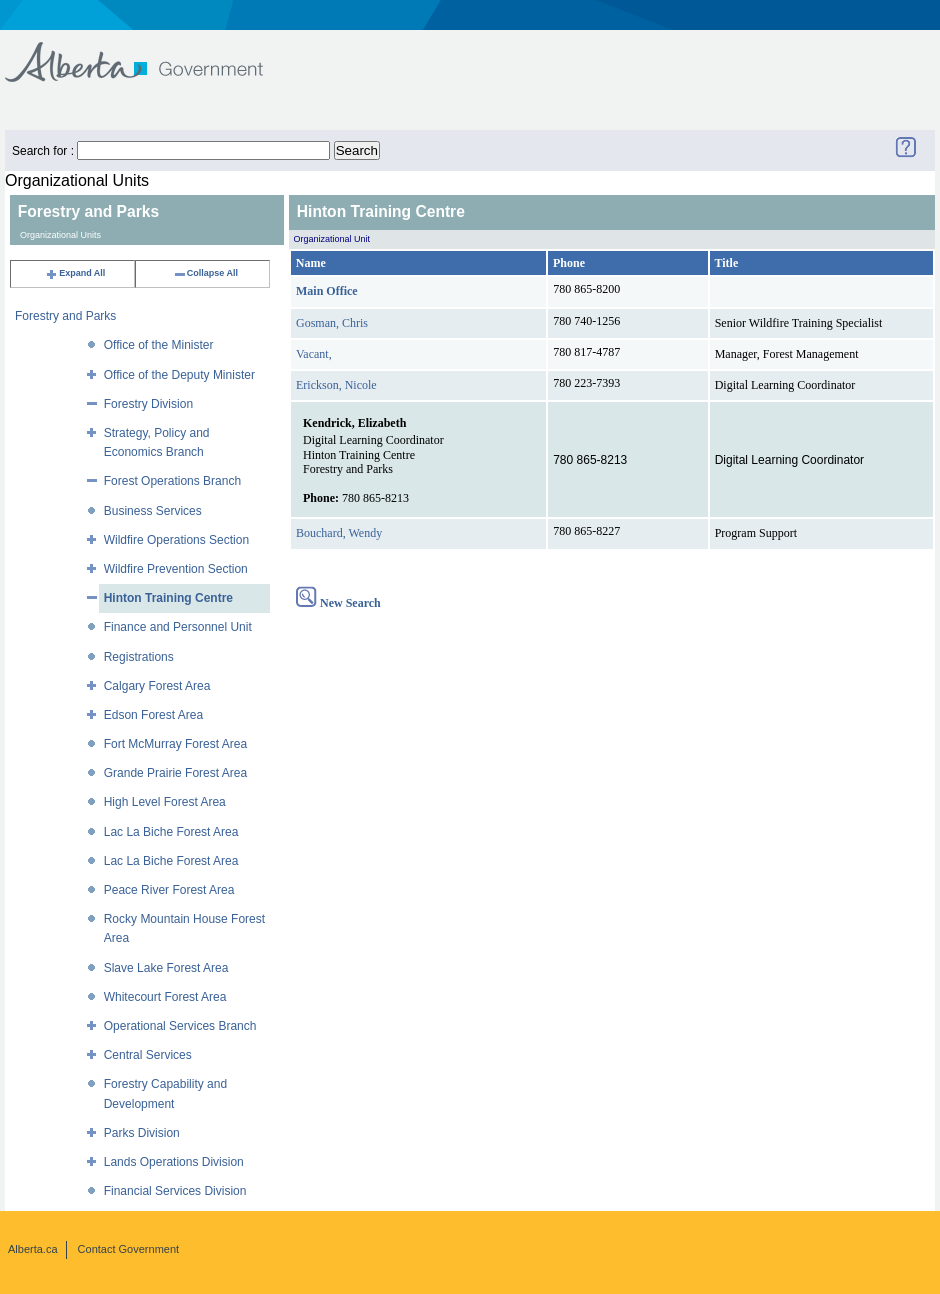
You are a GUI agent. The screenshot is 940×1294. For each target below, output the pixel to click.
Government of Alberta (150, 52)
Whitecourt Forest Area (165, 997)
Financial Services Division (175, 1191)
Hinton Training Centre (168, 598)
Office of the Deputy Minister (179, 375)
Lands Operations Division (174, 1162)
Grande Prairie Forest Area (175, 773)
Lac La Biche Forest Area (171, 832)
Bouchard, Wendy (339, 533)
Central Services (148, 1055)
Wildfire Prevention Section (176, 569)
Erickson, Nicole (336, 385)
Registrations (139, 657)
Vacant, (314, 354)
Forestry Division (148, 404)
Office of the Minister (159, 345)
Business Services (153, 511)
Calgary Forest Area (157, 686)
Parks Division (142, 1133)
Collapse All (205, 273)
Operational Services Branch (180, 1026)
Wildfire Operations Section (176, 540)
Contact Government (129, 1249)
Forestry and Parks (65, 316)
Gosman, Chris (332, 323)
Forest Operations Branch (172, 481)
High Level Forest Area (165, 802)
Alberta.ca (33, 1249)
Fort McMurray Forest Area (175, 744)
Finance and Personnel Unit (178, 627)
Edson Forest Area (153, 715)
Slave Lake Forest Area (166, 968)
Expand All (75, 273)
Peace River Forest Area (169, 890)
